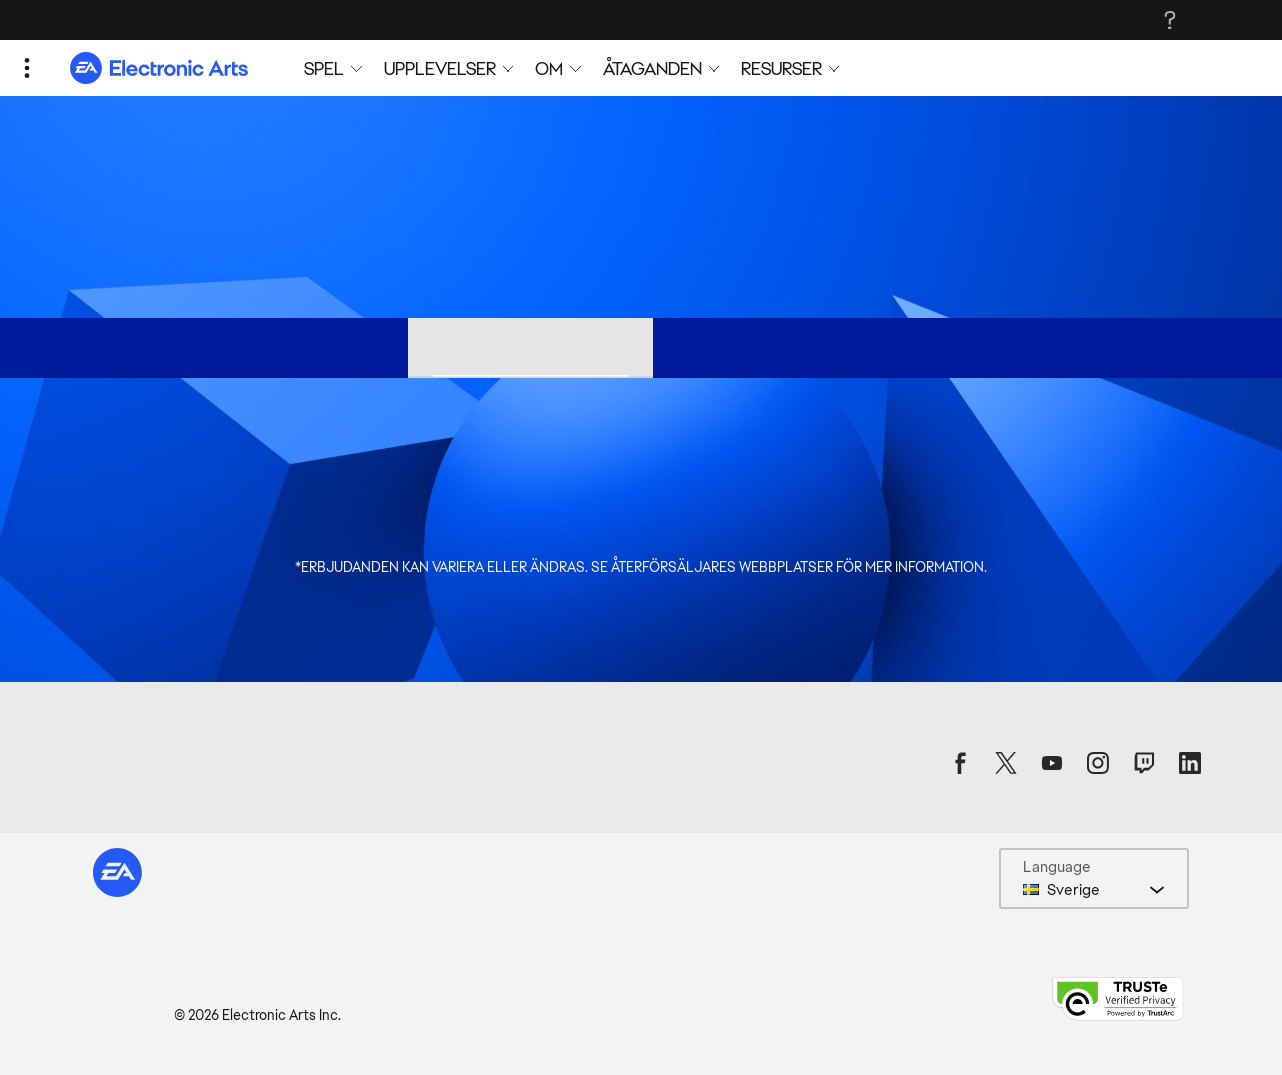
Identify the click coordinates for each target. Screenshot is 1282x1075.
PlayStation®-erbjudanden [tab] (775, 346)
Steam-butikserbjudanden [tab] (530, 346)
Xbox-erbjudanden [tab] (990, 346)
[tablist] (641, 348)
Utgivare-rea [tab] (145, 346)
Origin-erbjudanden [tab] (311, 346)
